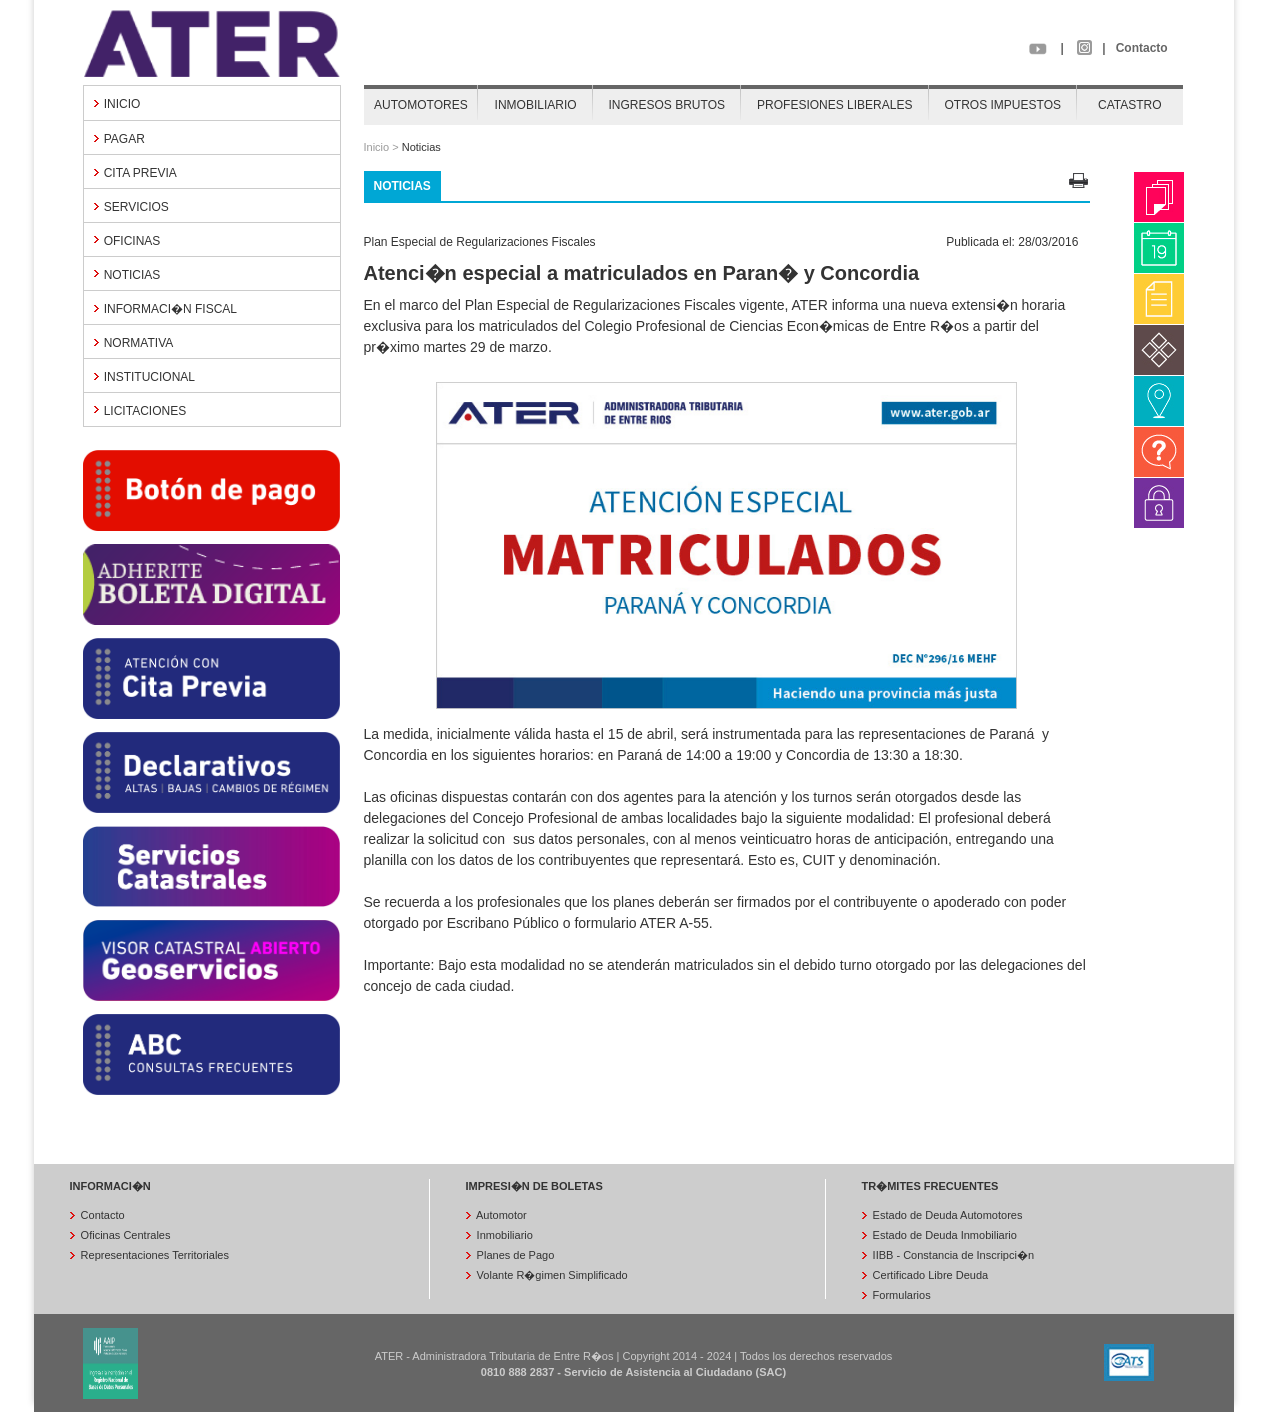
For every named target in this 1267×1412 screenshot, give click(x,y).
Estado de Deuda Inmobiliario (943, 1235)
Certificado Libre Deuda (929, 1275)
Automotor (500, 1215)
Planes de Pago (514, 1255)
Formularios (900, 1295)
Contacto (1142, 48)
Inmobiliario (503, 1235)
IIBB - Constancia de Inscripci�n (952, 1255)
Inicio (377, 147)
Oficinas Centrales (124, 1235)
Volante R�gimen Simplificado (551, 1275)
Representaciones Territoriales (153, 1255)
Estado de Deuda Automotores (946, 1215)
